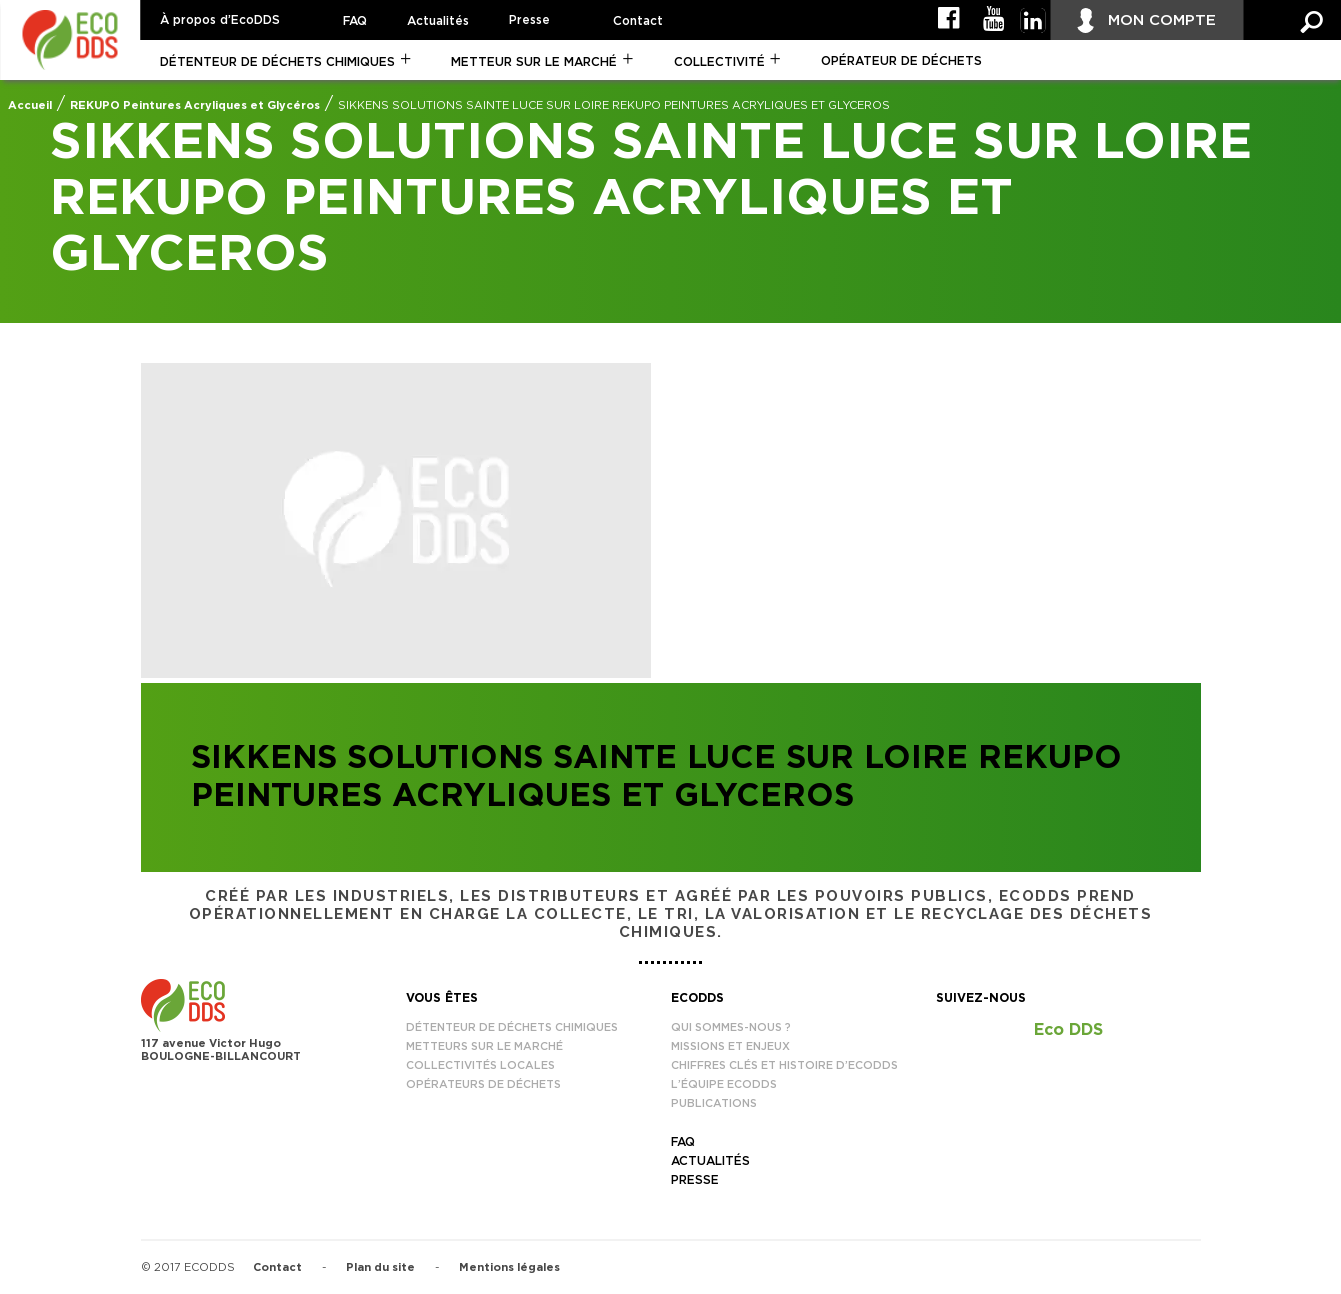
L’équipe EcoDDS (724, 1084)
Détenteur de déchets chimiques (277, 62)
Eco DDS (1068, 1030)
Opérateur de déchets (901, 61)
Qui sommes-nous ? (731, 1027)
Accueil (30, 105)
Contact (638, 21)
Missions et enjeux (730, 1046)
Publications (714, 1103)
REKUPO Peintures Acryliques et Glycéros (195, 105)
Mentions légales (509, 1267)
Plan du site (380, 1267)
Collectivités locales (480, 1065)
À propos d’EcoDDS (220, 20)
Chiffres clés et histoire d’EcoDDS (784, 1065)
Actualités (438, 21)
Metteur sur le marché (534, 62)
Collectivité (719, 62)
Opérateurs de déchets (483, 1084)
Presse (529, 20)
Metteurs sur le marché (484, 1046)
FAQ (355, 21)
